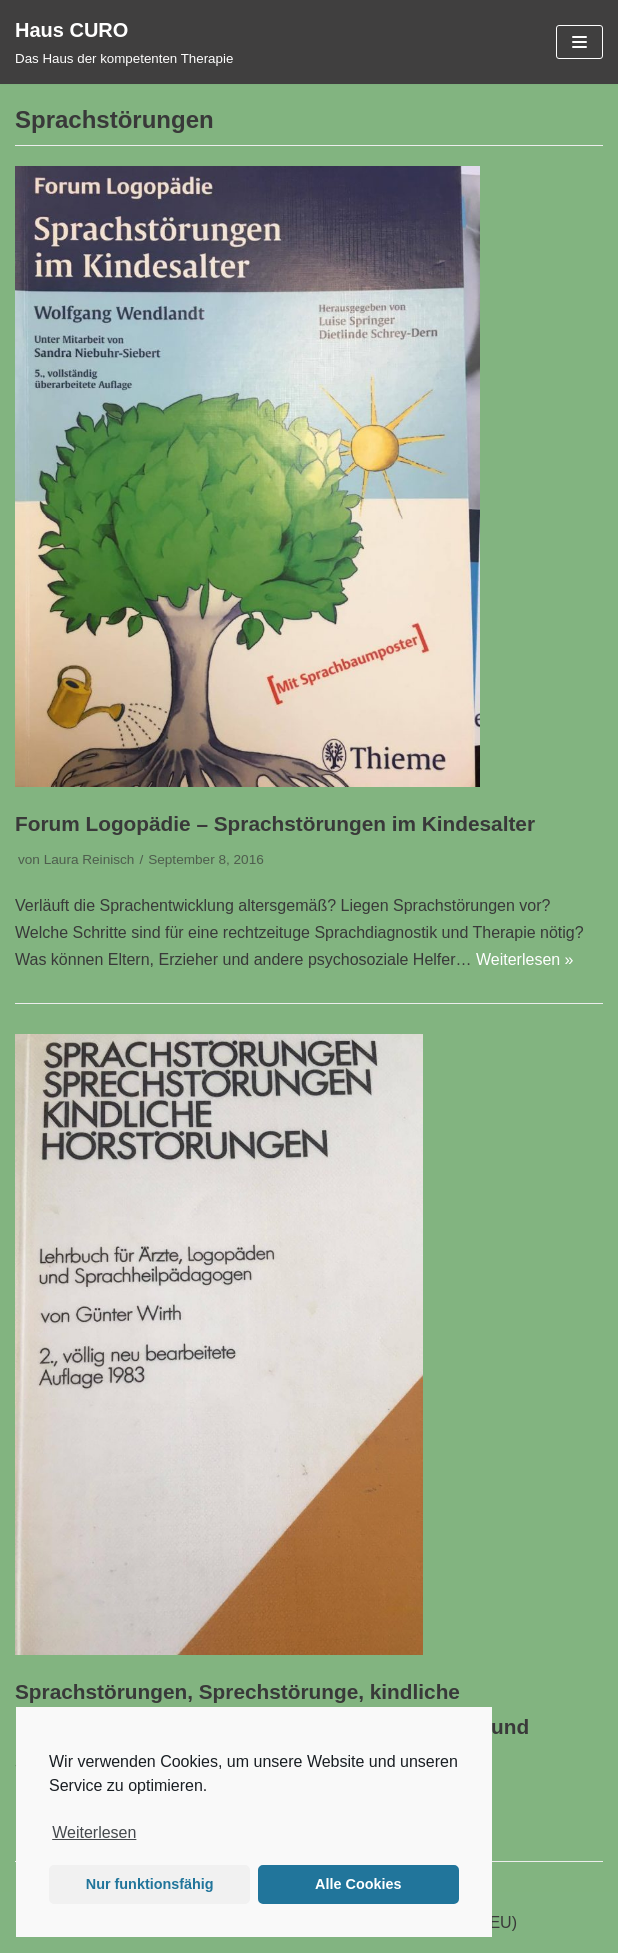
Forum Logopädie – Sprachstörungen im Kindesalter (275, 823)
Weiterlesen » (525, 959)
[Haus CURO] (124, 42)
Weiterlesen (94, 1832)
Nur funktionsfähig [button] (150, 1884)
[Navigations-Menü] (579, 42)
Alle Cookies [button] (358, 1884)
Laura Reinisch (89, 859)
